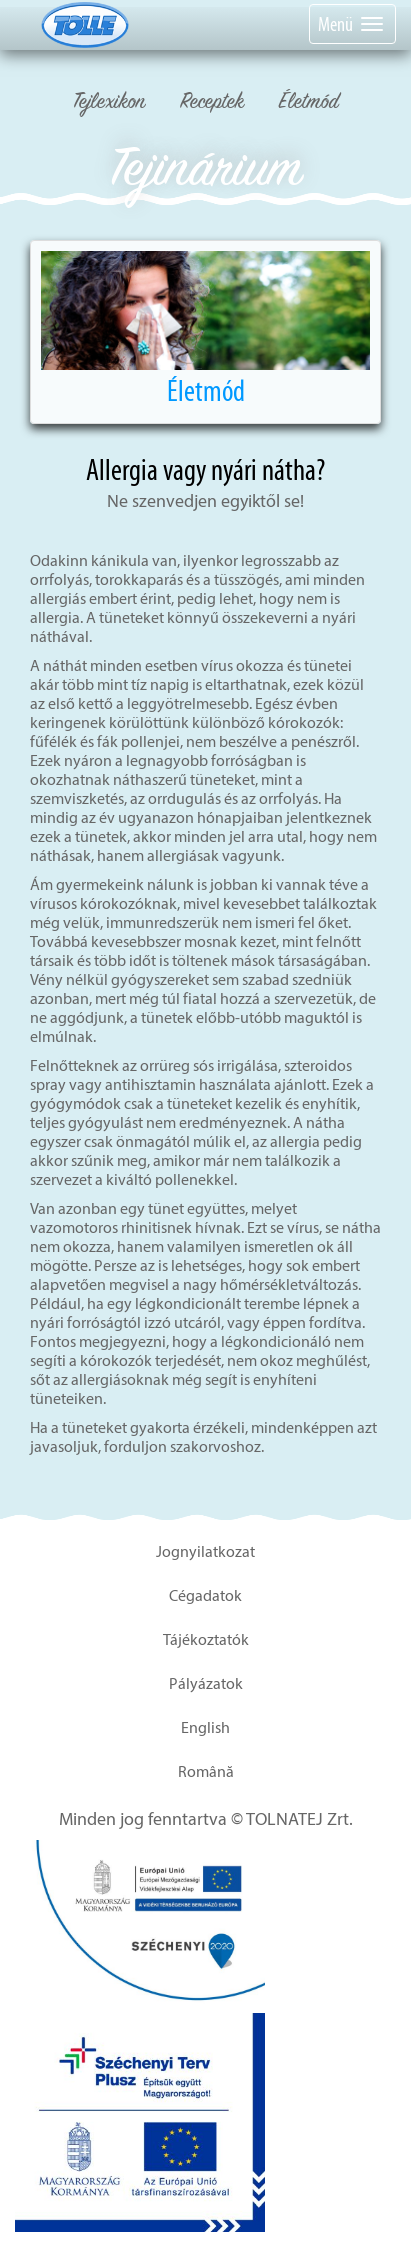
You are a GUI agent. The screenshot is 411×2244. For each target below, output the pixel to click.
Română (206, 1771)
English (205, 1727)
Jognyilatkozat (205, 1551)
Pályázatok (206, 1683)
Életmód (309, 103)
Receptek (212, 103)
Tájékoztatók (206, 1639)
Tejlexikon (109, 103)
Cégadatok (205, 1595)
